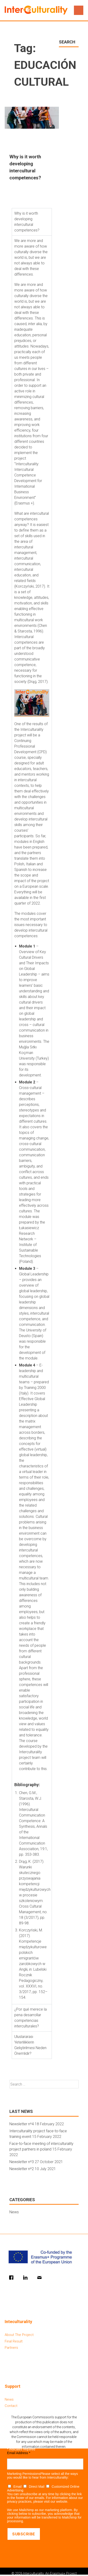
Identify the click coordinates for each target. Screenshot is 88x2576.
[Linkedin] (26, 2277)
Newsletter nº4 (21, 2124)
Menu (78, 10)
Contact (11, 2406)
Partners (11, 2347)
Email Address (18, 2453)
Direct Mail (34, 2486)
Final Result (14, 2341)
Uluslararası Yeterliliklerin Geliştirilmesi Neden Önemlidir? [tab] (30, 2045)
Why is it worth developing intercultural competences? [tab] (26, 221)
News (14, 2212)
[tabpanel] (32, 1119)
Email (15, 2486)
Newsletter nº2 (21, 2169)
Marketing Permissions (23, 2474)
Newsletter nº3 (21, 2162)
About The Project (19, 2335)
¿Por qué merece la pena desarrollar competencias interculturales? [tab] (30, 2017)
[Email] (41, 2277)
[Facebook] (12, 2277)
